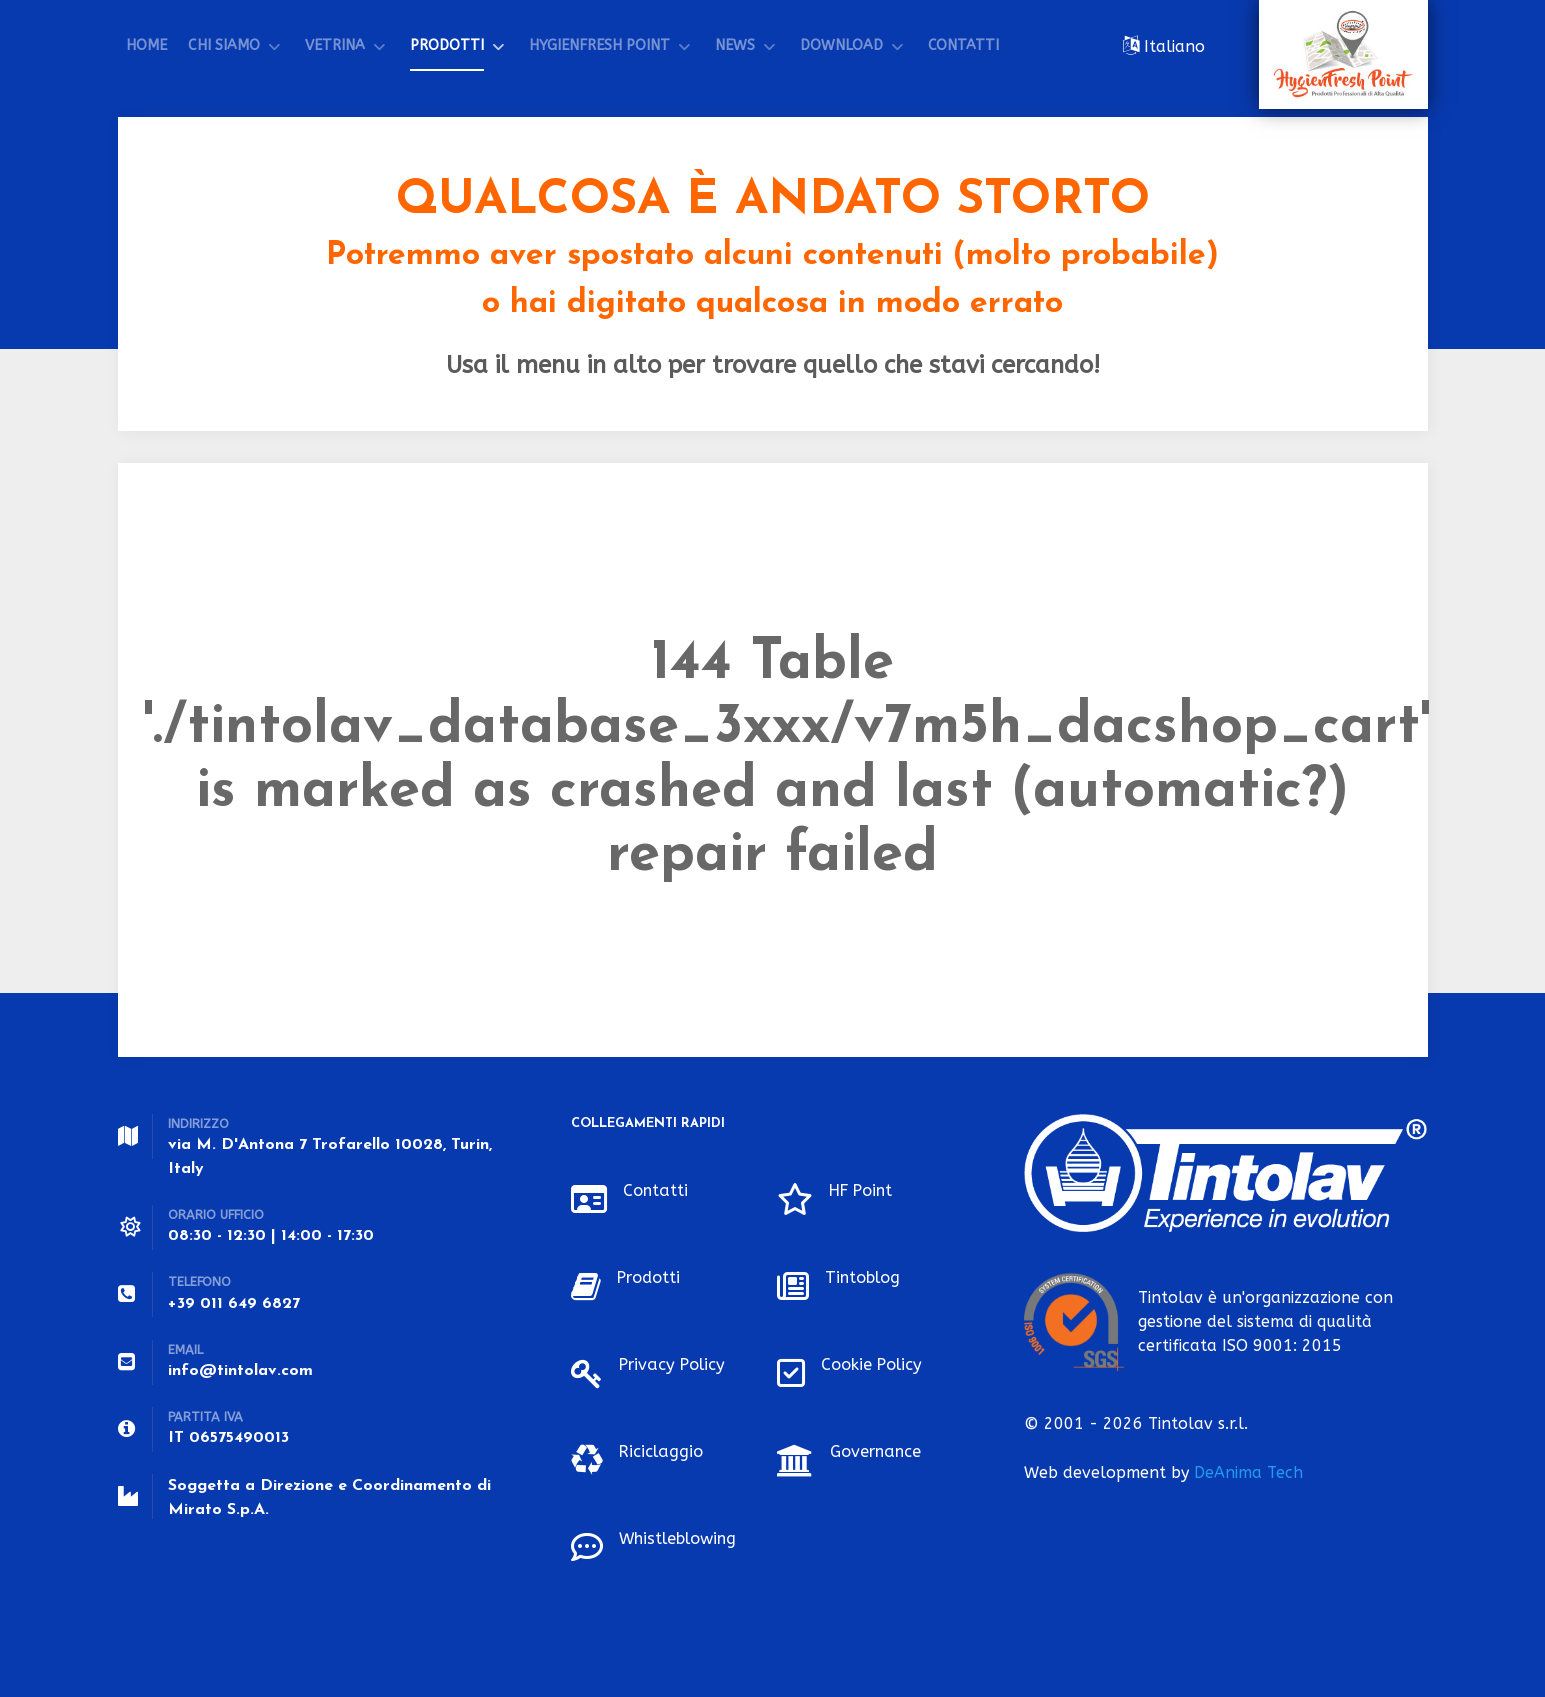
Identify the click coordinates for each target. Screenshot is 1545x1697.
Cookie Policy (876, 1364)
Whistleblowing (684, 1538)
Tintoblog (866, 1277)
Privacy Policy (677, 1364)
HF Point (865, 1190)
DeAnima (1248, 1472)
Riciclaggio (664, 1451)
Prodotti (652, 1277)
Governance (880, 1451)
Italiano (1172, 46)
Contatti (658, 1190)
